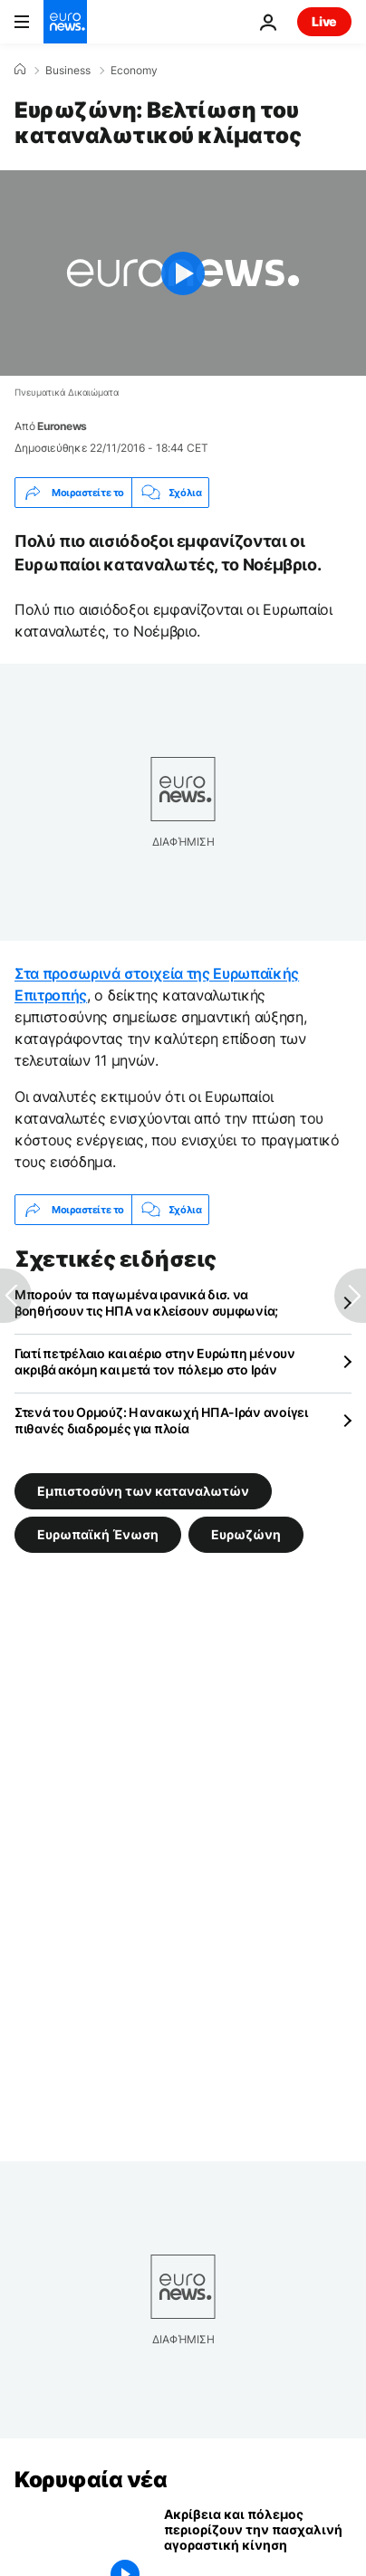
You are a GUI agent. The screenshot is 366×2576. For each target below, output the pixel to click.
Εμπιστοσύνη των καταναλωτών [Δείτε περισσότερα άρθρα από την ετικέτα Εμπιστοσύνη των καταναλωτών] (143, 1491)
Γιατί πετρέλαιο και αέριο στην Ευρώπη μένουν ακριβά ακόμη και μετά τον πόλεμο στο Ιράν (154, 1361)
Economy (134, 70)
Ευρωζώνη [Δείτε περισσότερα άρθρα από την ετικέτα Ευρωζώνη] (246, 1534)
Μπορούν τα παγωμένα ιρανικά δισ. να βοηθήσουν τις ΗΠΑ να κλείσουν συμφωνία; (146, 1302)
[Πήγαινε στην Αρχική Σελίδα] (65, 21)
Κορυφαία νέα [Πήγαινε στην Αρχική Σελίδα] (90, 2479)
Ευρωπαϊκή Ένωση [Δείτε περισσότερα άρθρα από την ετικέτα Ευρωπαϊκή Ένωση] (98, 1534)
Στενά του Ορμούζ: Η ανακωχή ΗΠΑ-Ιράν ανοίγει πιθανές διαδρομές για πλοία (161, 1420)
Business (68, 70)
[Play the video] (183, 273)
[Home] (19, 69)
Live (324, 21)
